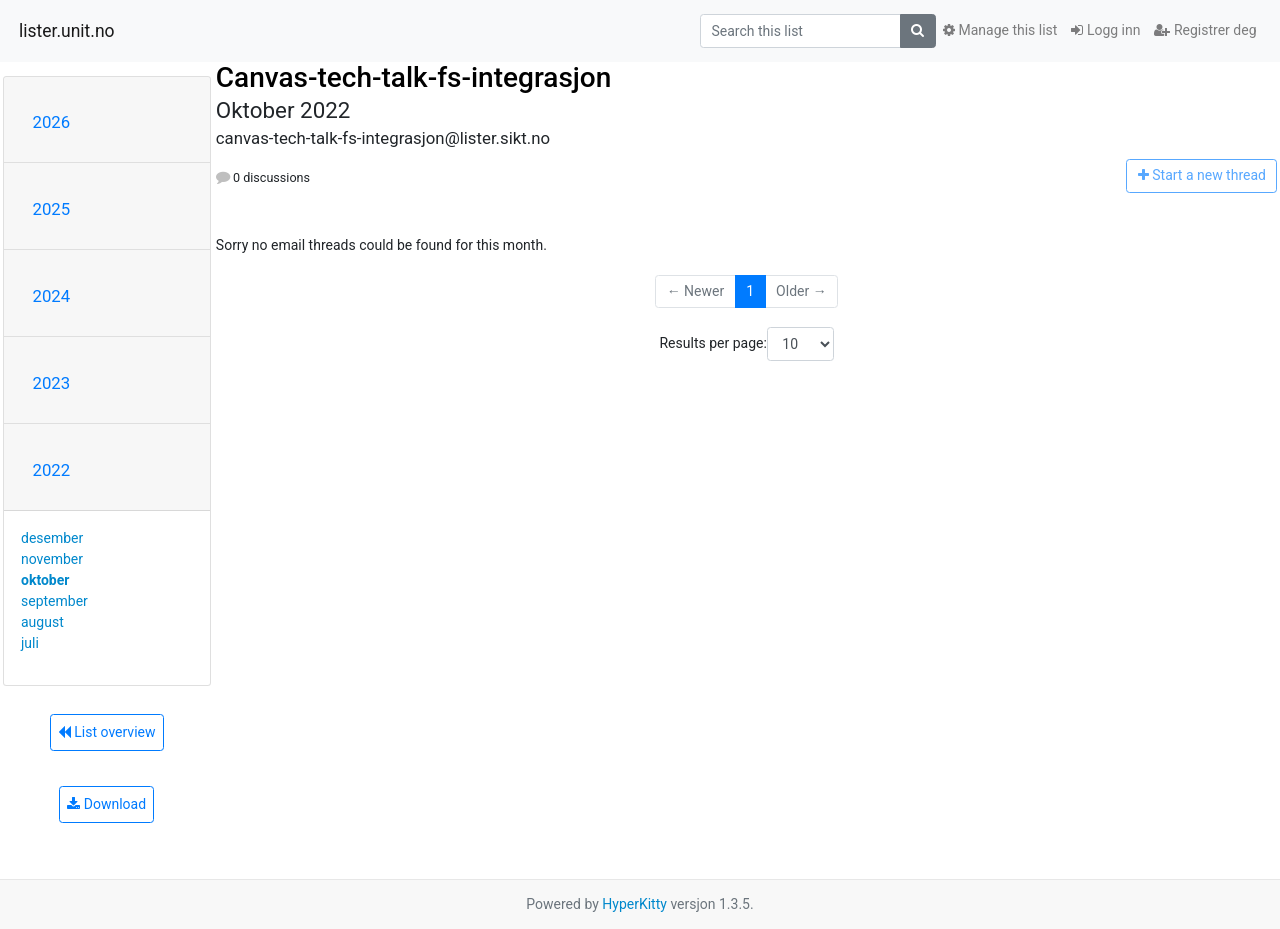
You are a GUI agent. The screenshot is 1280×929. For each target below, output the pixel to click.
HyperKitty (634, 904)
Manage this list (1000, 30)
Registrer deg (1205, 30)
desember (52, 538)
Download (106, 804)
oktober (45, 580)
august (42, 622)
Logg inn (1105, 30)
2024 (52, 296)
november (52, 559)
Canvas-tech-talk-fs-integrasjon (413, 77)
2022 (52, 470)
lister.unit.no (67, 31)
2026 (52, 122)
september (54, 601)
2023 (52, 383)
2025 (52, 209)
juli (30, 643)
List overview (107, 732)
